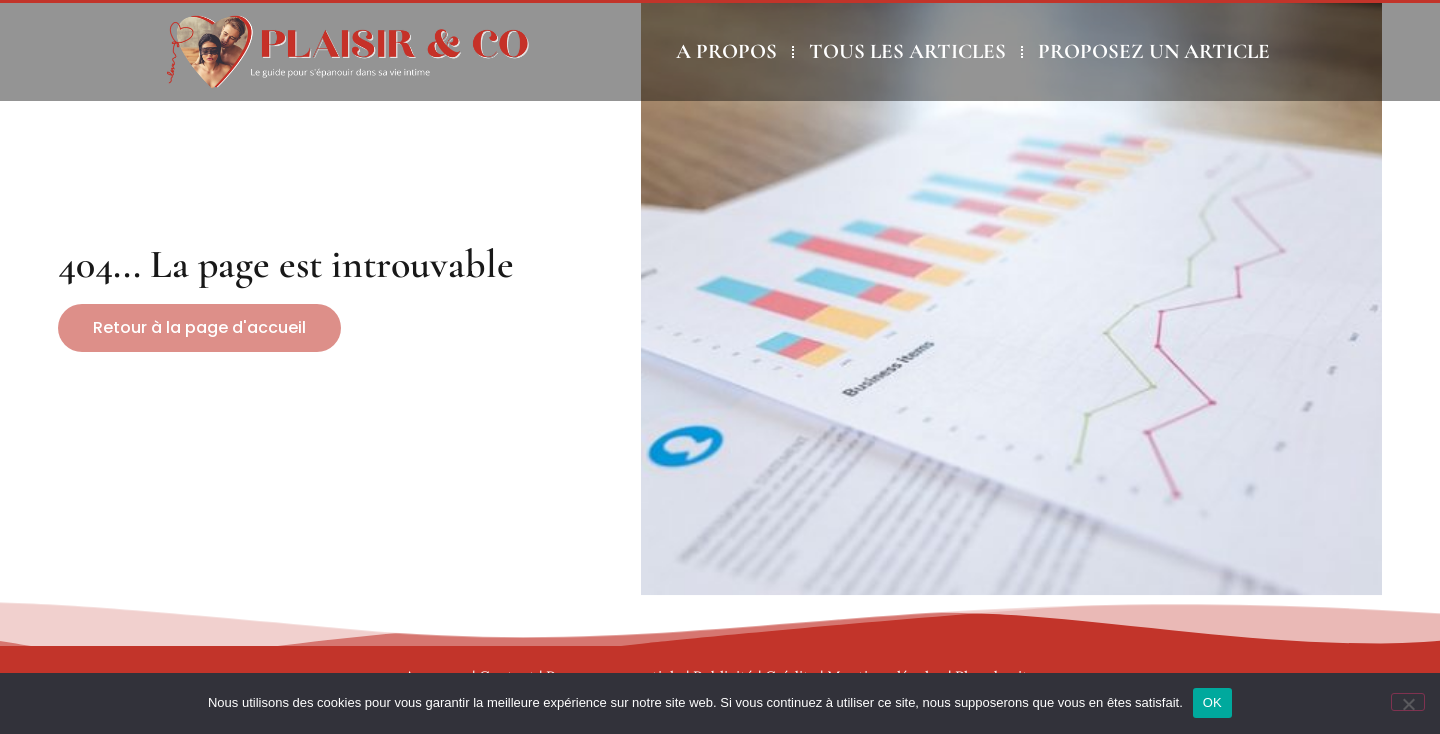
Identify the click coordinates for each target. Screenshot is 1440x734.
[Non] (1408, 702)
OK (1212, 702)
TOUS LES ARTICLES (907, 51)
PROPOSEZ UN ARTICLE (1154, 51)
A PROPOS (726, 51)
